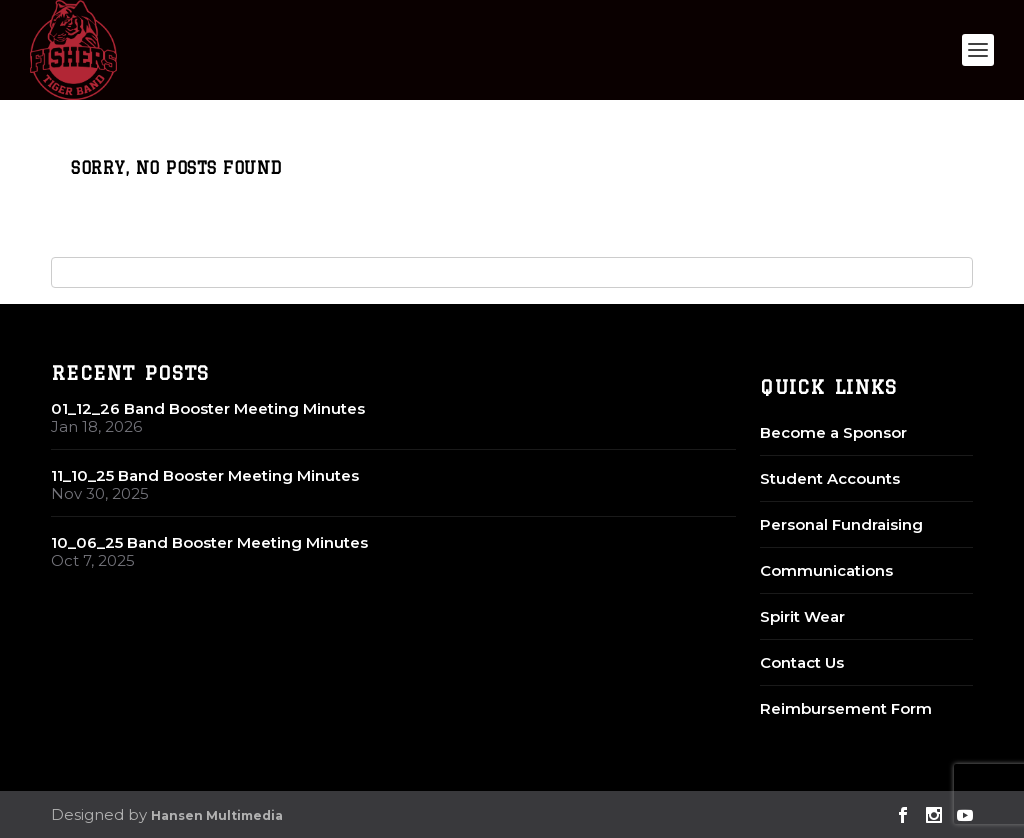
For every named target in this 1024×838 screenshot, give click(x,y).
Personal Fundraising (841, 524)
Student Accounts (830, 478)
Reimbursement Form (846, 708)
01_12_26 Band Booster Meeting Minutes (208, 408)
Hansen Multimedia (217, 815)
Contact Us (802, 662)
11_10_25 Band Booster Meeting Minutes (205, 475)
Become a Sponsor (833, 432)
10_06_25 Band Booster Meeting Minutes (209, 542)
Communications (826, 570)
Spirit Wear (802, 616)
